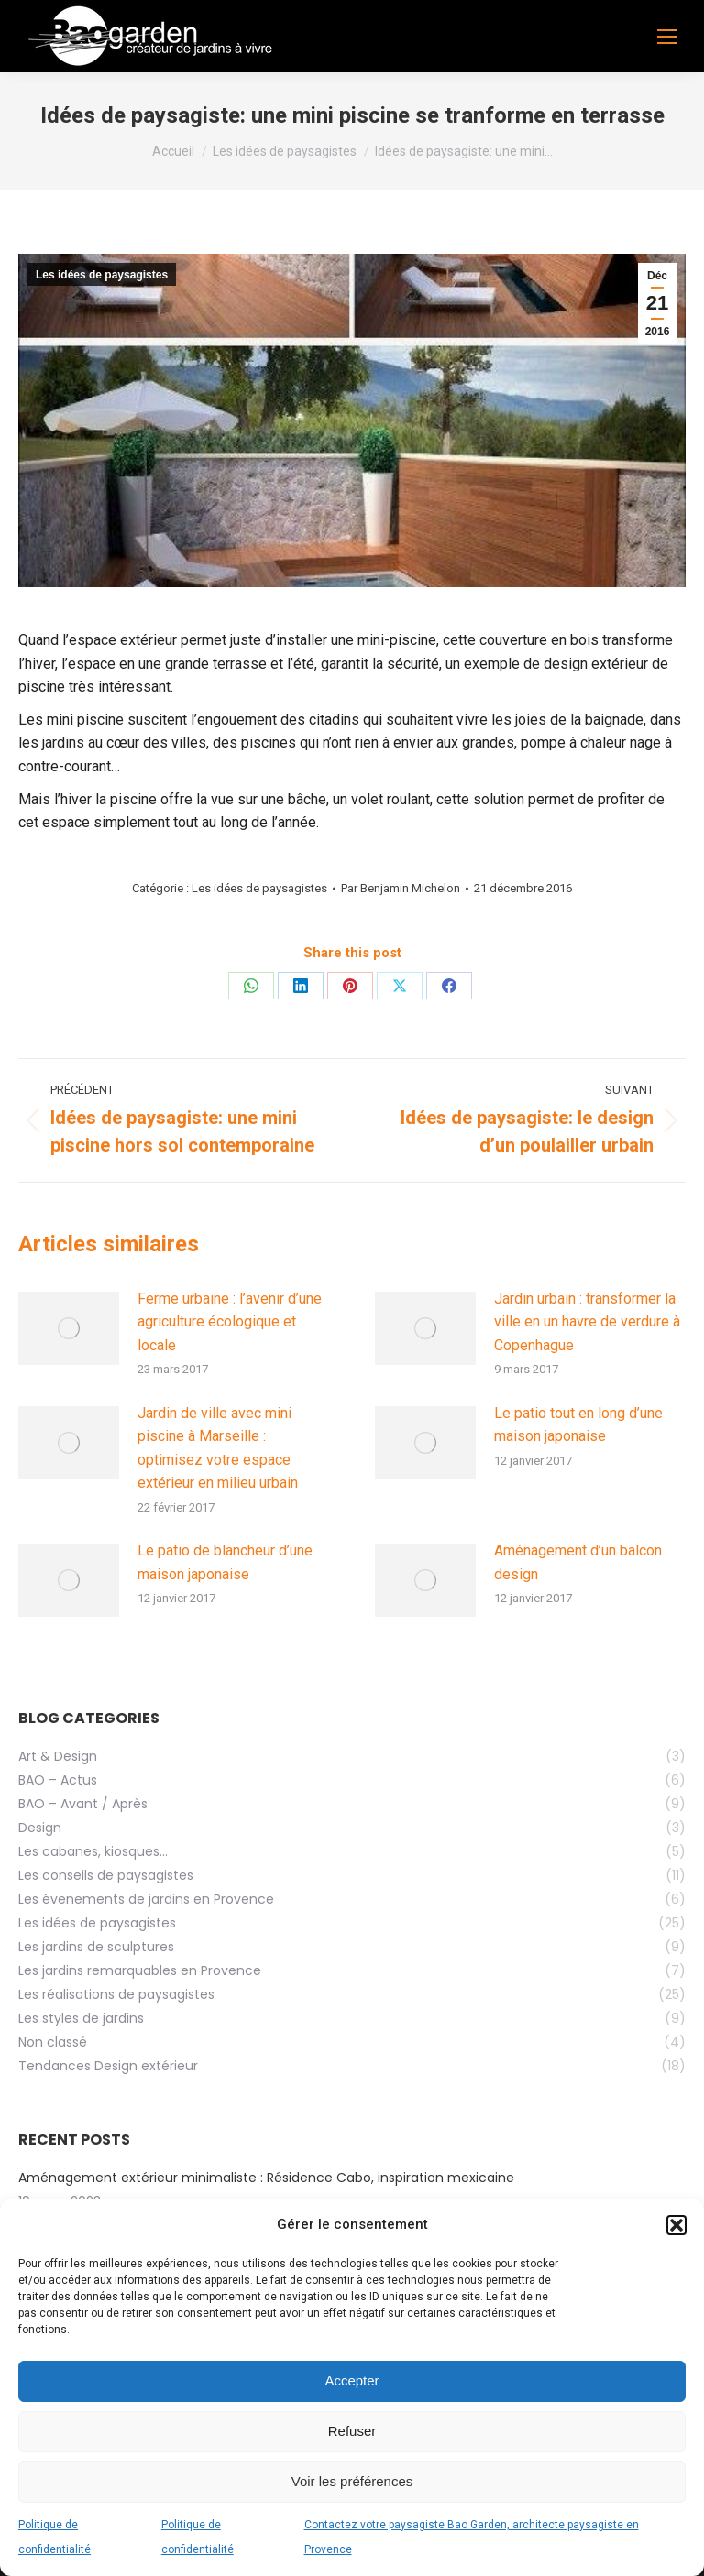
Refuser (352, 2431)
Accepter (351, 2380)
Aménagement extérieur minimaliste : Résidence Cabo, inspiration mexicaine (266, 2177)
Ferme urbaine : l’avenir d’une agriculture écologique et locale (230, 1322)
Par (400, 888)
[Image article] (68, 1328)
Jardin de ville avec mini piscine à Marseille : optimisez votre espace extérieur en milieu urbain (218, 1448)
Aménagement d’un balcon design (578, 1562)
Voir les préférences (352, 2481)
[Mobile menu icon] (667, 36)
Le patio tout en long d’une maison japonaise (578, 1425)
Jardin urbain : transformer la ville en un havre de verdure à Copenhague (587, 1322)
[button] (676, 2225)
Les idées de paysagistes (102, 274)
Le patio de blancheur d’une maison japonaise (225, 1562)
